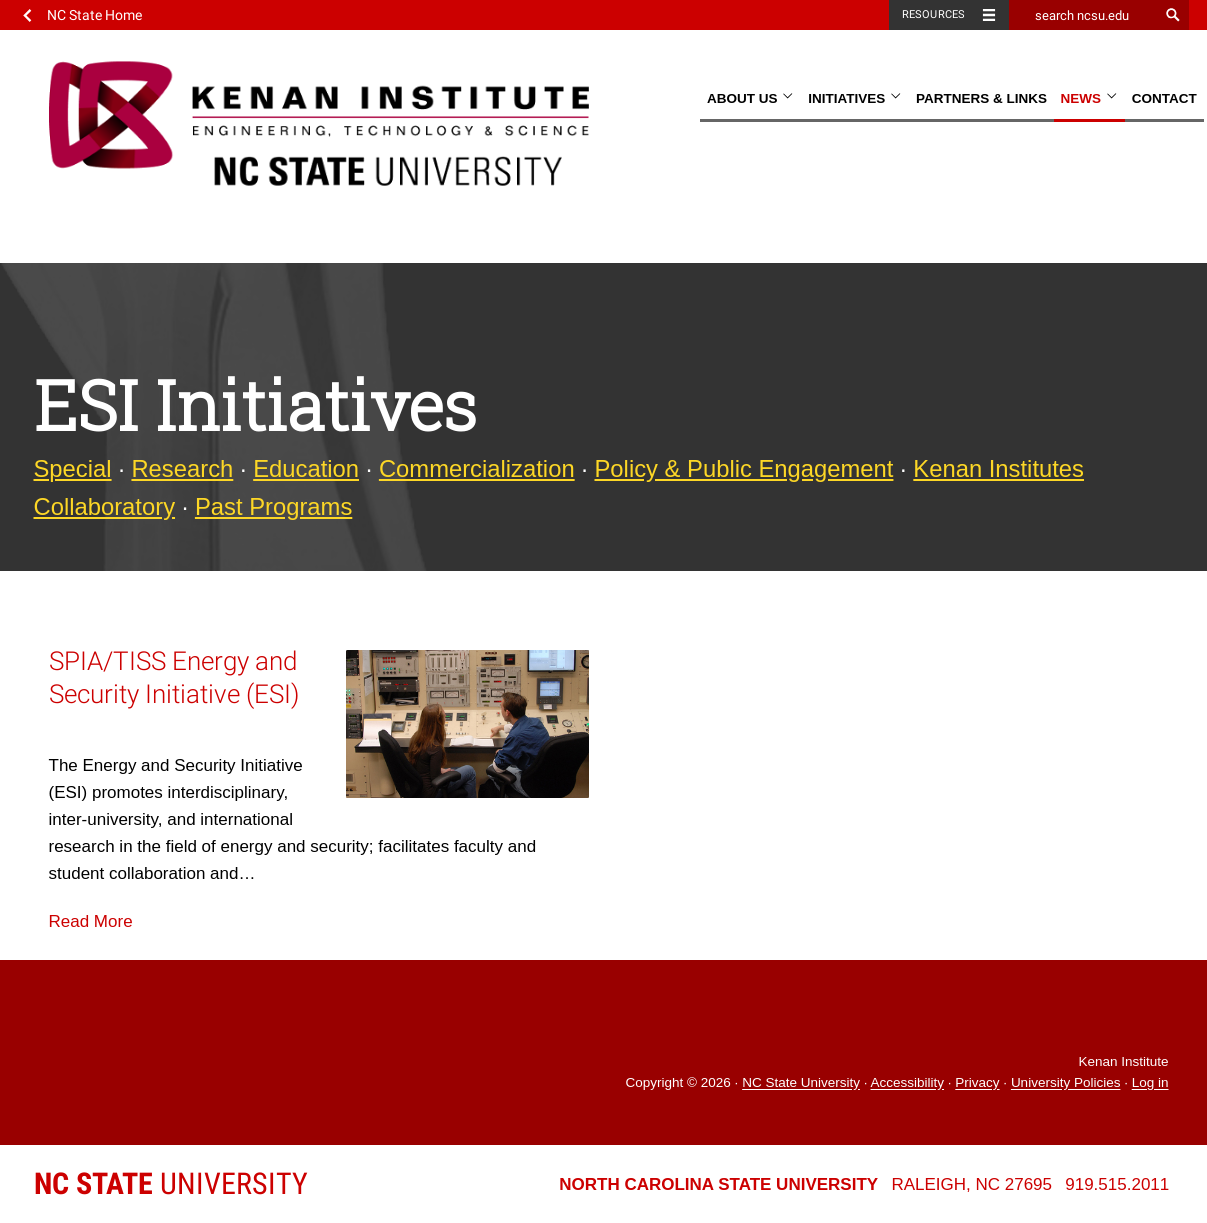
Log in (1150, 1083)
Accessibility (907, 1083)
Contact (1164, 98)
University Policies (1066, 1083)
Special (73, 468)
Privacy (977, 1083)
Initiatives (855, 98)
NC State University (801, 1083)
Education (306, 468)
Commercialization (477, 468)
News (1089, 98)
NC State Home (94, 15)
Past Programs (273, 506)
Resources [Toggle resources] (934, 14)
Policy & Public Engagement (744, 468)
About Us (751, 98)
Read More (91, 921)
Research (182, 468)
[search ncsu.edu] (1084, 15)
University (171, 1183)
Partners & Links (981, 98)
